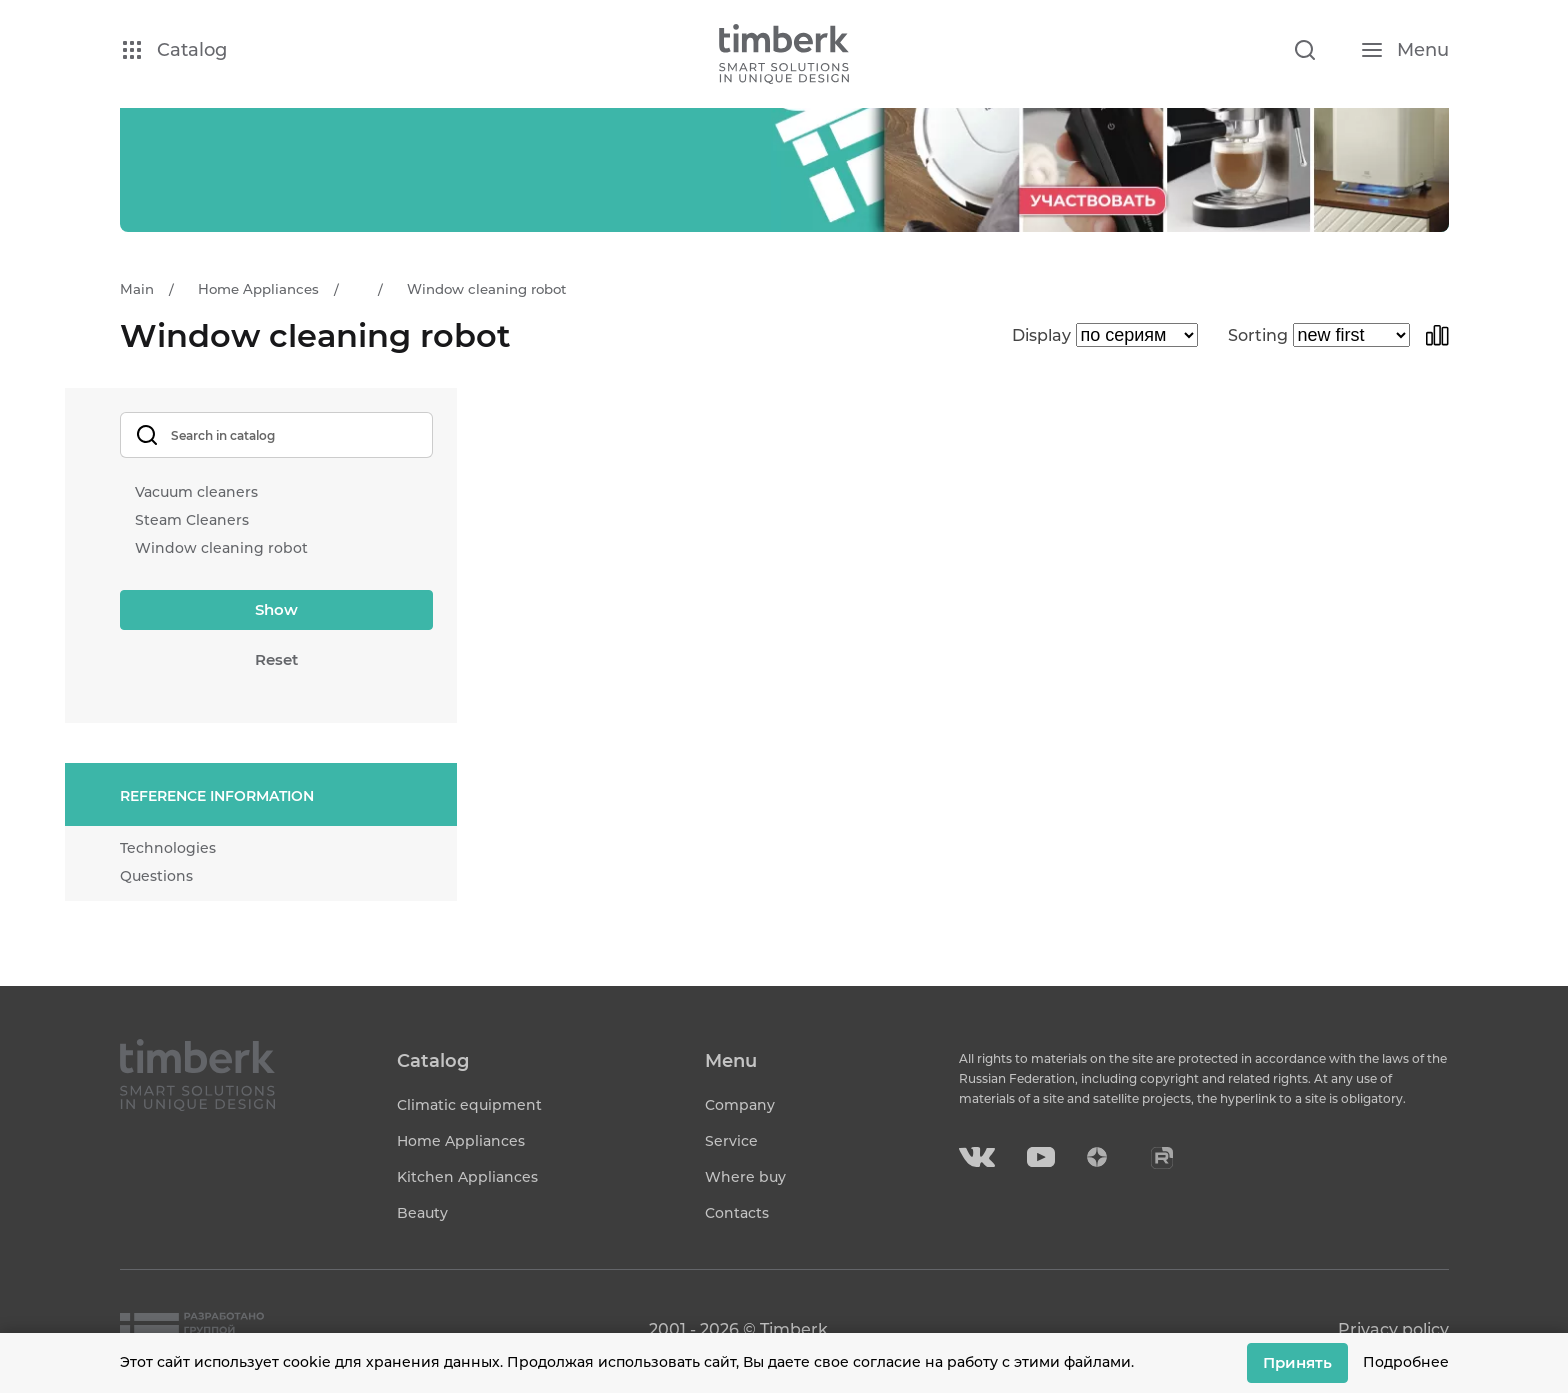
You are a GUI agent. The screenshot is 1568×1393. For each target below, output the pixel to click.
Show (276, 609)
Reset (276, 659)
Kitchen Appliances (467, 1177)
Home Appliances (461, 1141)
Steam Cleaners (192, 520)
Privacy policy (1393, 1329)
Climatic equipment (469, 1105)
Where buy (745, 1177)
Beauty (422, 1213)
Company (740, 1105)
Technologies (168, 848)
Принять (1297, 1362)
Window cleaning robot (221, 548)
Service (731, 1141)
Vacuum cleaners (196, 492)
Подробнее (1406, 1362)
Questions (156, 876)
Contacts (737, 1213)
